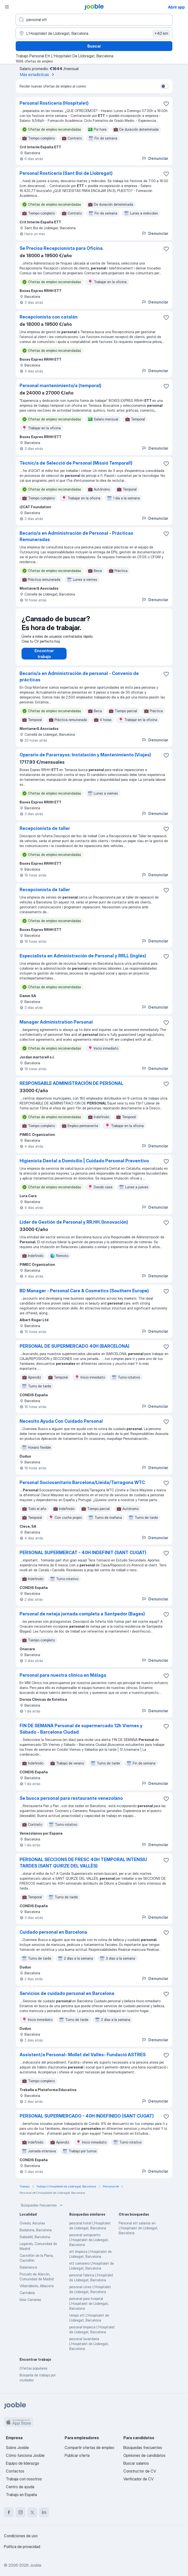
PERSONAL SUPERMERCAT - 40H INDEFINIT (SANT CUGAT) (83, 1557)
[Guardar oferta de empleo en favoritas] (166, 104)
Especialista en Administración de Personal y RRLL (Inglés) (83, 960)
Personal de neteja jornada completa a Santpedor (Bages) (82, 1618)
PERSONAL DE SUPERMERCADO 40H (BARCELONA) (74, 1351)
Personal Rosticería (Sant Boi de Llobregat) (66, 173)
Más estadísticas (38, 74)
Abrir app (176, 7)
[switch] (164, 86)
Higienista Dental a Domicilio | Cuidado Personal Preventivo (84, 1165)
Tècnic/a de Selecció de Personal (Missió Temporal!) (76, 463)
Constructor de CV (139, 2471)
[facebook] (9, 2512)
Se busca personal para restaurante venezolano (71, 1803)
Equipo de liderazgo (22, 2463)
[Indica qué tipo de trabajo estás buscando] (94, 19)
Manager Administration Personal (56, 1026)
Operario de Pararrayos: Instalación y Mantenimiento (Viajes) (85, 759)
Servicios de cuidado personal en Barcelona (67, 1998)
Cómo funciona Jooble (25, 2455)
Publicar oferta (77, 2455)
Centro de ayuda (20, 2486)
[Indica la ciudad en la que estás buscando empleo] (94, 33)
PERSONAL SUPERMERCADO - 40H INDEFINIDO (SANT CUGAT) (87, 2120)
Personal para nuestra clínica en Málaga (63, 1680)
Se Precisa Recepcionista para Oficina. (62, 248)
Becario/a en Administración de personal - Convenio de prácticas (79, 681)
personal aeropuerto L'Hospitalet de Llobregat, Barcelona (89, 2245)
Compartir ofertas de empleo (89, 2447)
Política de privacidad (22, 2546)
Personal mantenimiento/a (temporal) (60, 385)
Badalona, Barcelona (36, 2235)
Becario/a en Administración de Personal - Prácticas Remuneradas (76, 536)
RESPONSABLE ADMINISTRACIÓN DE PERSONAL (71, 1088)
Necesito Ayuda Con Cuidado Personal (61, 1426)
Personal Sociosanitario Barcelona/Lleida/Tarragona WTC (82, 1487)
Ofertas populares (33, 2373)
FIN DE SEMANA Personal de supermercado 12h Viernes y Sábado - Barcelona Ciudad (81, 1733)
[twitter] (32, 2512)
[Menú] (7, 7)
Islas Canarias (30, 2304)
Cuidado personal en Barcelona (53, 1937)
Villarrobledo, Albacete (37, 2291)
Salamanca (28, 2272)
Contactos (15, 2471)
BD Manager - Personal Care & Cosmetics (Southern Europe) (84, 1295)
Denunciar (154, 158)
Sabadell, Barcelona (35, 2242)
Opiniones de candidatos (144, 2455)
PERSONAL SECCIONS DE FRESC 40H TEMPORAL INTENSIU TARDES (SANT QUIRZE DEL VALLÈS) (83, 1867)
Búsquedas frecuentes (42, 2210)
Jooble (35, 2565)
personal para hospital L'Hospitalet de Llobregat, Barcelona (89, 2308)
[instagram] (20, 2512)
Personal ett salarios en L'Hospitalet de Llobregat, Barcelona (138, 2233)
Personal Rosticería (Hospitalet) (54, 103)
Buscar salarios (136, 2463)
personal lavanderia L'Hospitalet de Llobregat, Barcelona (89, 2349)
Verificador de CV (138, 2478)
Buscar (94, 46)
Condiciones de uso (21, 2535)
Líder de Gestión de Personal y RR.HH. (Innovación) (74, 1227)
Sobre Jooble (17, 2447)
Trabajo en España (21, 2494)
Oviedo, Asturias (32, 2228)
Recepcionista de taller (45, 833)
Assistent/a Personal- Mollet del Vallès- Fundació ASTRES (83, 2059)
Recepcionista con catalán (49, 316)
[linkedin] (44, 2512)
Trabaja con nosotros (24, 2478)
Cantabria (27, 2298)
